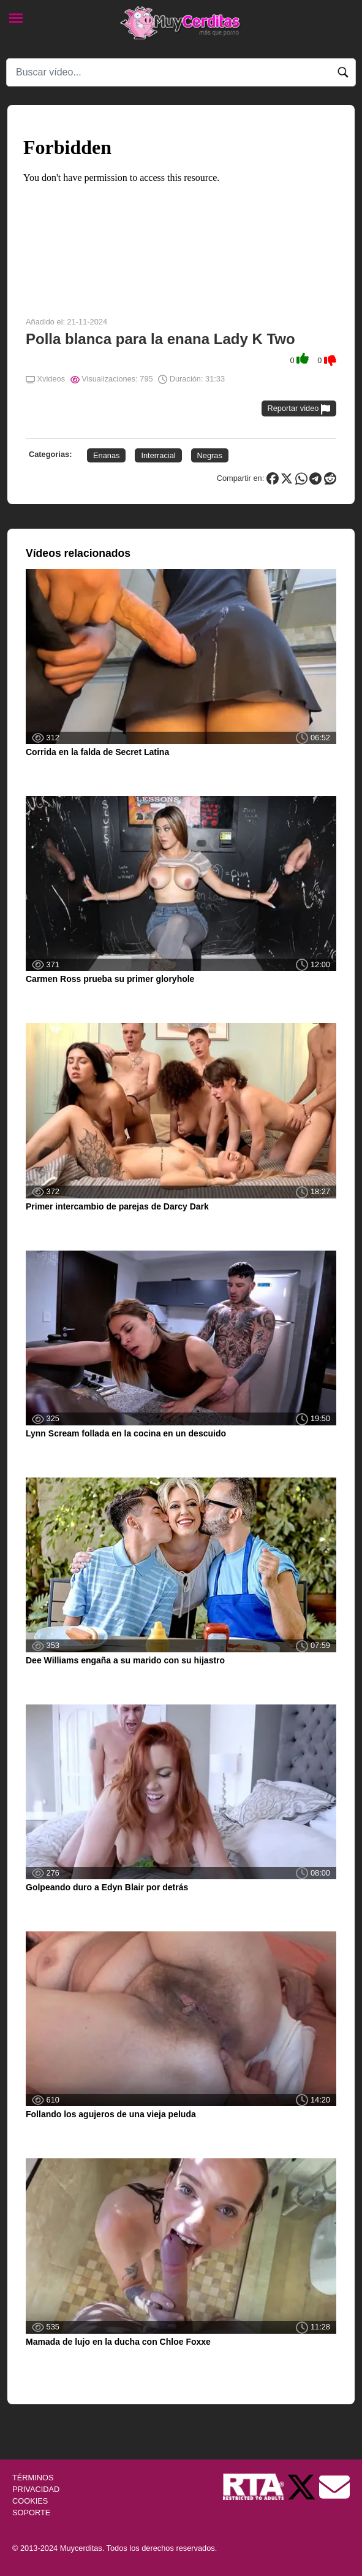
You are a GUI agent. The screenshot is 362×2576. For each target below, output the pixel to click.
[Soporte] (334, 2486)
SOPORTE (31, 2512)
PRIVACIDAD (35, 2489)
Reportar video (299, 409)
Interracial (158, 455)
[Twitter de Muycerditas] (302, 2486)
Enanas (106, 455)
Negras (209, 455)
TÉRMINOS (33, 2477)
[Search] (181, 72)
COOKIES (30, 2500)
